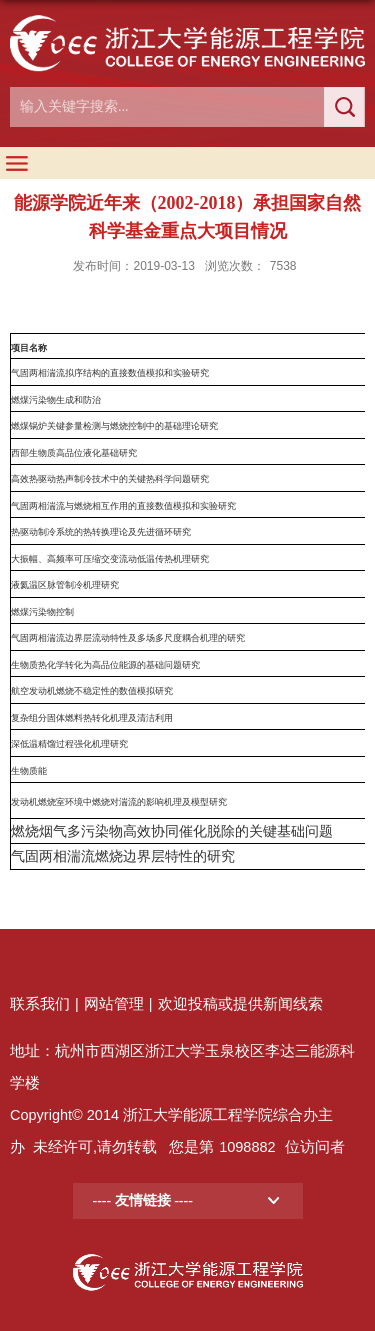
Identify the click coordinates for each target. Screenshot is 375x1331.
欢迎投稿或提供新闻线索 (240, 1004)
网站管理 (114, 1004)
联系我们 (40, 1004)
